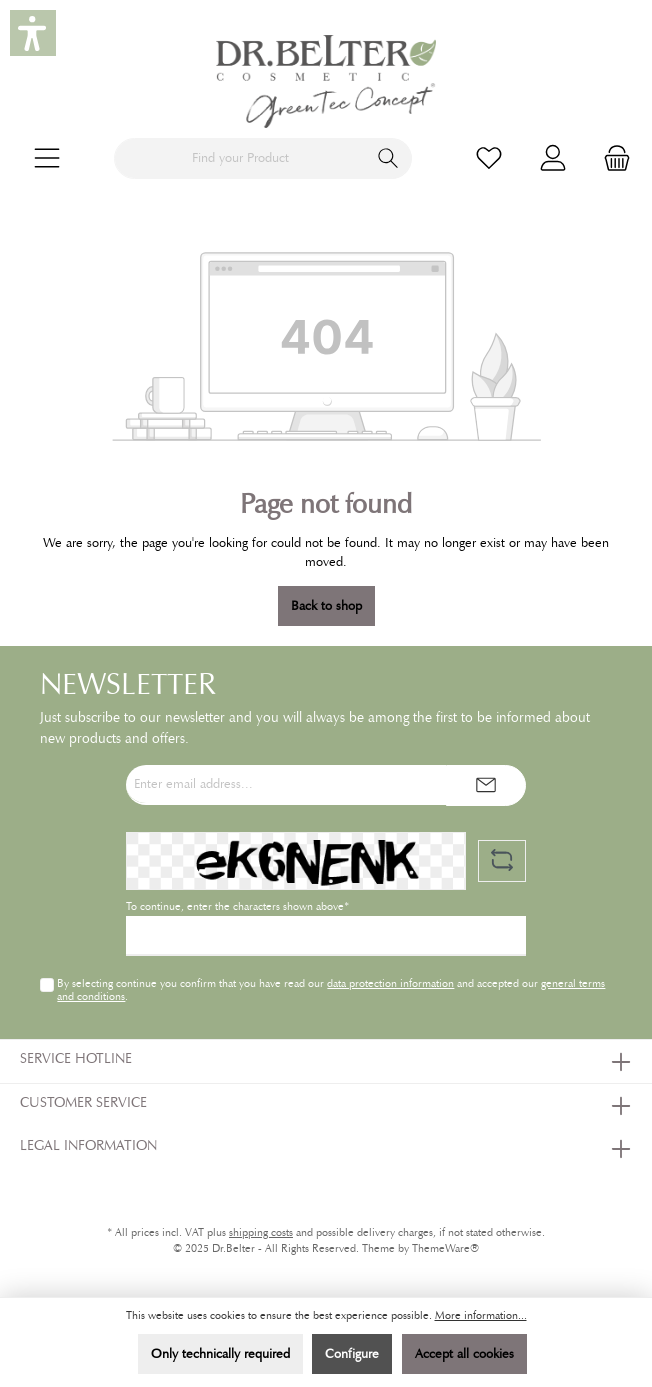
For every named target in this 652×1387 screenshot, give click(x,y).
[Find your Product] (240, 158)
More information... (481, 1315)
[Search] (388, 158)
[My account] (553, 158)
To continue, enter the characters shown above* (237, 906)
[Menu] (47, 158)
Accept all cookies (464, 1354)
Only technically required (220, 1354)
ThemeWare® (445, 1248)
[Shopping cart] (611, 158)
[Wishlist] (489, 158)
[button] (33, 33)
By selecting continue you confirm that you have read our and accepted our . (331, 989)
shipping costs (261, 1232)
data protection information (390, 983)
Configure (352, 1354)
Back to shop (326, 606)
